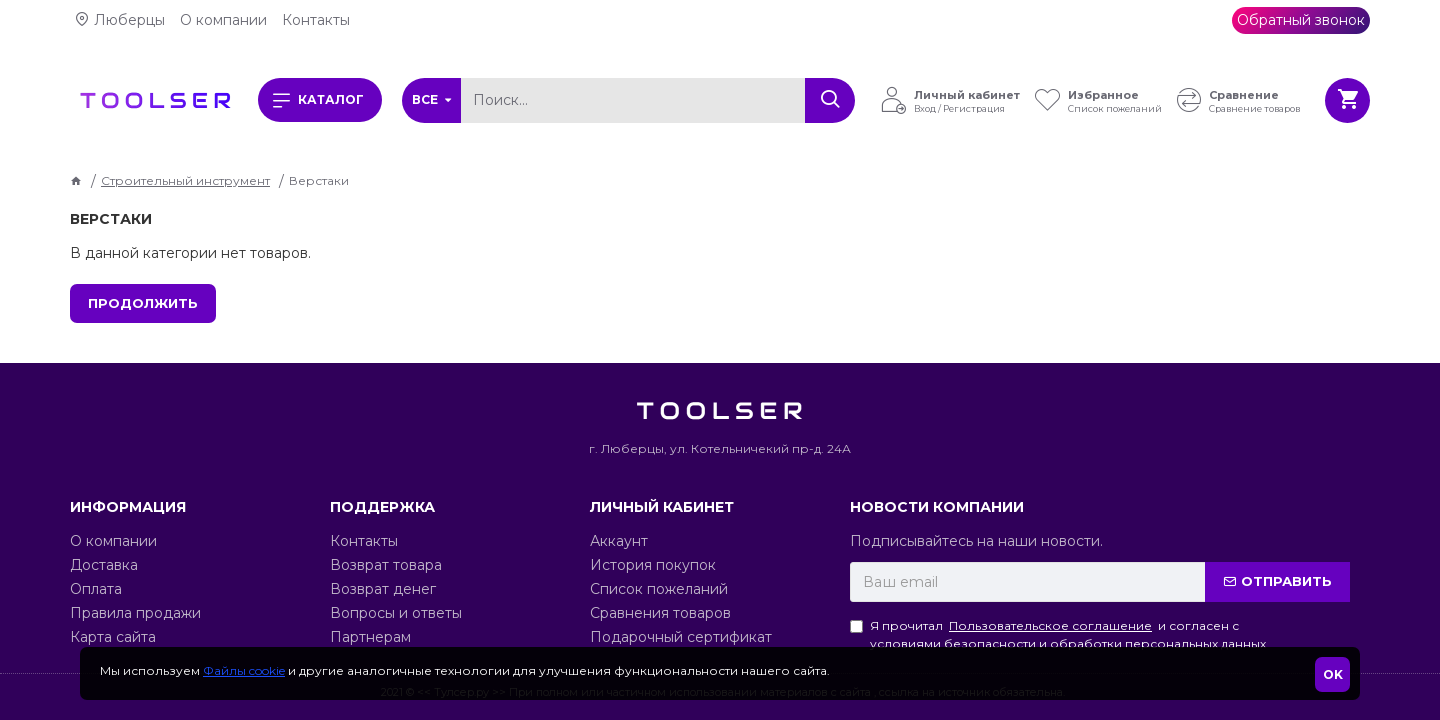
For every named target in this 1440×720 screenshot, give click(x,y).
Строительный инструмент (185, 180)
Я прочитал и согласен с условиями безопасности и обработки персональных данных (1058, 634)
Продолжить (143, 303)
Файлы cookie (244, 670)
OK (1333, 674)
